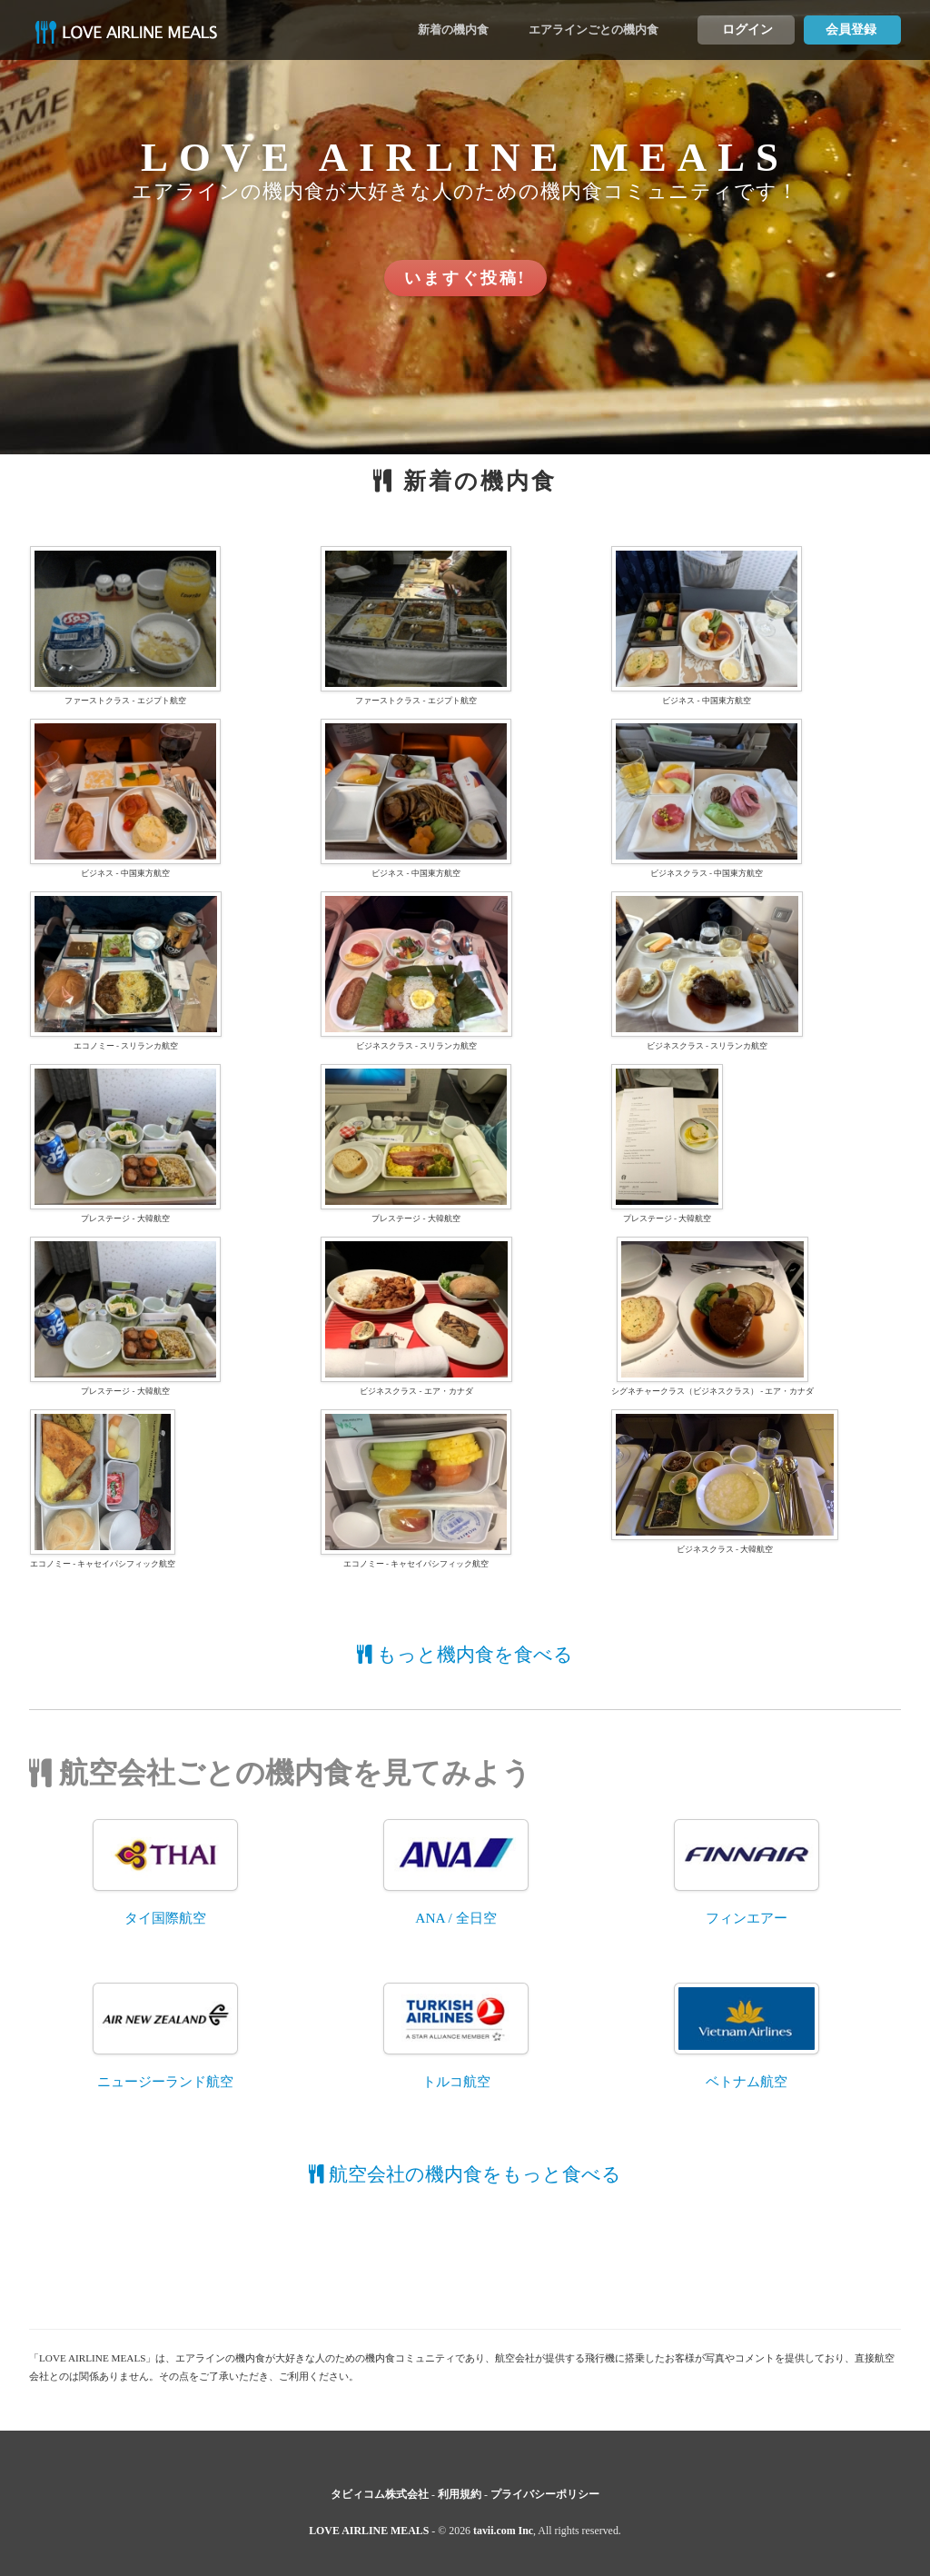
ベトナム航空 (746, 2081)
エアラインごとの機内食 (593, 29)
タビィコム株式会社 (380, 2494)
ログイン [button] (747, 29)
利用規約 (459, 2494)
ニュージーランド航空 (165, 2081)
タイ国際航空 (165, 1917)
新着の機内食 (453, 29)
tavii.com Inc (503, 2530)
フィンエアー (746, 1917)
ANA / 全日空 (455, 1917)
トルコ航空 (456, 2081)
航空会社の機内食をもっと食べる (465, 2174)
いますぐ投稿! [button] (465, 278)
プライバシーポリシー (544, 2494)
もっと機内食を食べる (465, 1655)
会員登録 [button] (851, 29)
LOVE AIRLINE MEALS (369, 2530)
